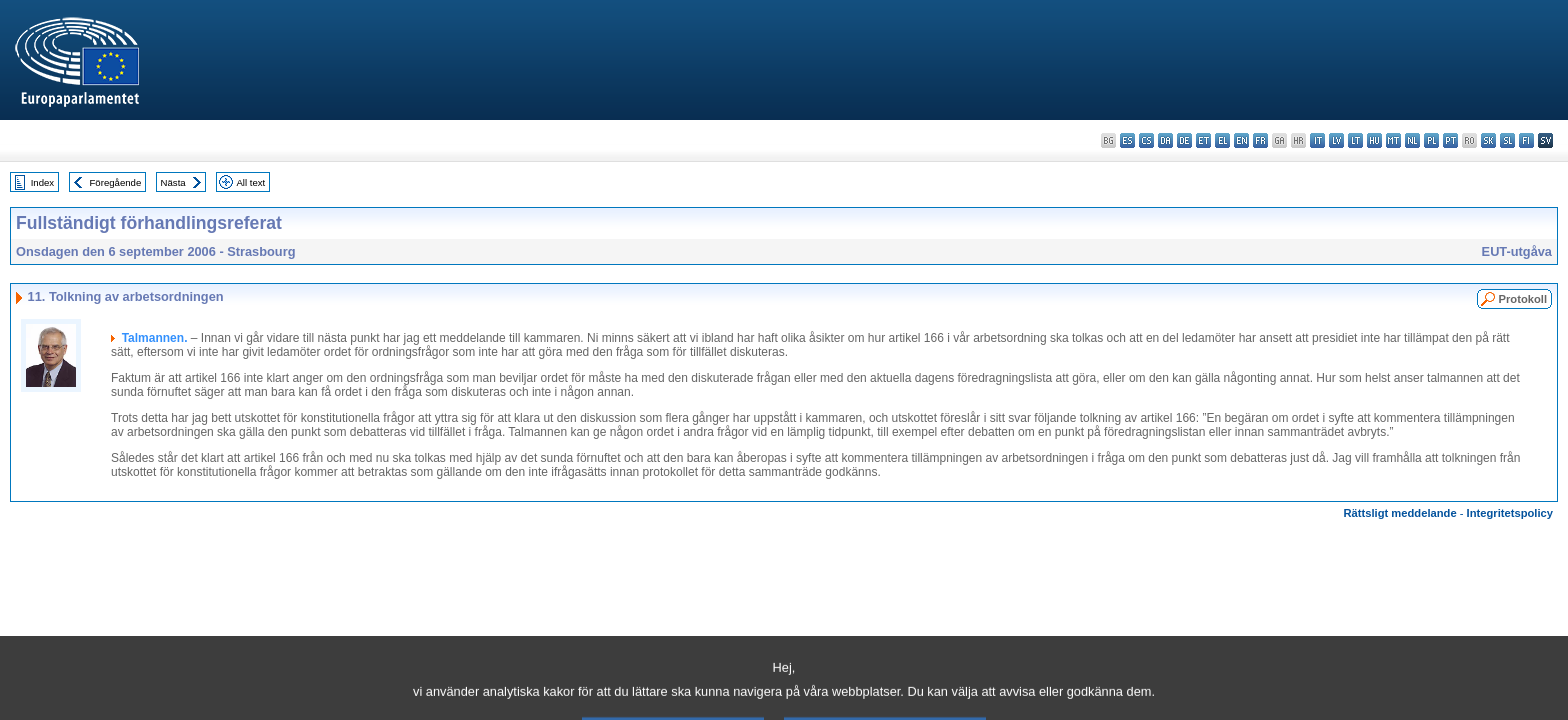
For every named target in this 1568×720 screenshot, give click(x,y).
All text (250, 182)
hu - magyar (1374, 140)
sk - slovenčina (1488, 140)
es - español (1127, 140)
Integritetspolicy (1510, 513)
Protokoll (1523, 299)
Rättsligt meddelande (1399, 513)
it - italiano (1317, 140)
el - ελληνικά (1222, 140)
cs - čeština (1146, 140)
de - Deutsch (1184, 140)
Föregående (116, 182)
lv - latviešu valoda (1336, 140)
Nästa (173, 182)
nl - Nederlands (1412, 140)
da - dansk (1165, 140)
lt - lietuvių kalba (1355, 140)
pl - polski (1431, 140)
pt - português (1450, 140)
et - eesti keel (1203, 140)
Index (42, 182)
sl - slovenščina (1507, 140)
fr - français (1260, 140)
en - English (1241, 140)
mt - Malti (1393, 140)
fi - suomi (1526, 140)
